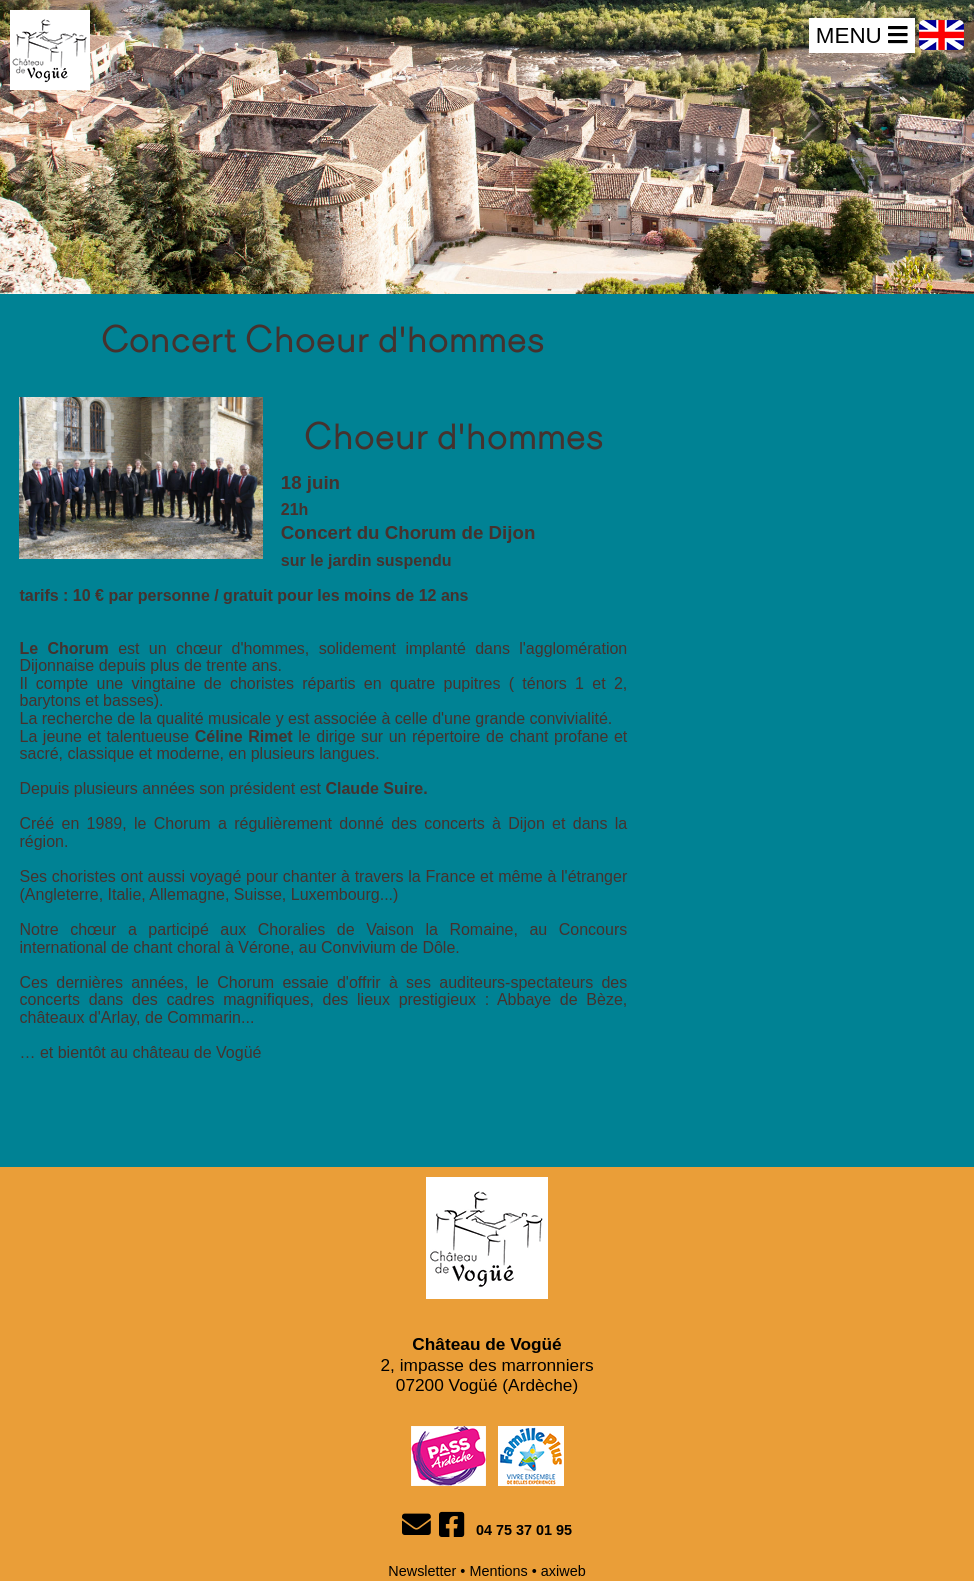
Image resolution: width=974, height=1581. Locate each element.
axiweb (563, 1571)
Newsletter (422, 1571)
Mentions (498, 1571)
